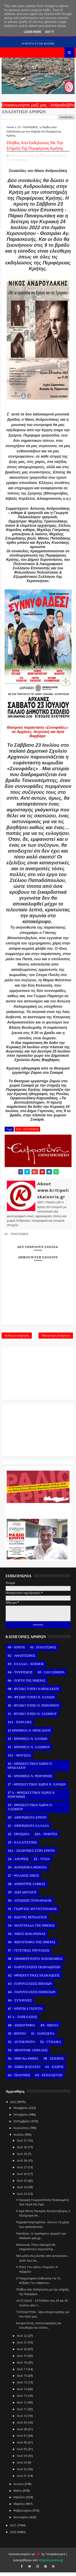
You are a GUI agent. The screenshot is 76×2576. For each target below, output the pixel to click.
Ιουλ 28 (22, 2164)
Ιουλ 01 (22, 2479)
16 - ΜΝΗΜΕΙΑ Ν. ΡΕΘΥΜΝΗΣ (30, 1780)
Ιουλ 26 (22, 2177)
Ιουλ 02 (22, 2473)
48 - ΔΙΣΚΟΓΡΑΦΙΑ (21, 2029)
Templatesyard (55, 2558)
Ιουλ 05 (22, 2453)
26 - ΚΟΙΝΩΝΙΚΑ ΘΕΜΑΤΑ (27, 1871)
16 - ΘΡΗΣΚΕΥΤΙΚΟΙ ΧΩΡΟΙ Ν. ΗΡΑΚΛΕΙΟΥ (30, 1769)
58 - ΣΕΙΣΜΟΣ (53, 2062)
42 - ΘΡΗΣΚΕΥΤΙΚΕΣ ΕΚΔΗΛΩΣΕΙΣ (34, 1979)
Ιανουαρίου (21, 2521)
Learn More (32, 31)
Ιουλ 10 (22, 2419)
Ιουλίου (19, 2138)
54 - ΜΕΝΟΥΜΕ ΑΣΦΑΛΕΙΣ (28, 2054)
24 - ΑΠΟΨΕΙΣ (18, 1863)
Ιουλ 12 (22, 2406)
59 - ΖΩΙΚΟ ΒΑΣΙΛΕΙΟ (24, 2071)
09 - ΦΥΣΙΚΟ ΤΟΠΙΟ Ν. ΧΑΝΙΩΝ (31, 1701)
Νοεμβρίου (21, 2111)
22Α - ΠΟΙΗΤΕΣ (46, 1838)
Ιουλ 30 (22, 2151)
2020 (13, 2535)
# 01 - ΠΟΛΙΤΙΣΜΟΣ (27, 1129)
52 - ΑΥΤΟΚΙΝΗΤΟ (21, 2046)
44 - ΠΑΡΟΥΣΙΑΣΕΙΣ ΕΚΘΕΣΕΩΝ (32, 1996)
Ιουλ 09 (22, 2426)
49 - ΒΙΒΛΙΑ (49, 2029)
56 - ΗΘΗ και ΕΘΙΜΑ (23, 2062)
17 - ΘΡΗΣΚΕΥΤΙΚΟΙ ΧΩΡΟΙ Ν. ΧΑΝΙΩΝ (37, 1788)
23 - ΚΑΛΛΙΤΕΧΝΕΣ (22, 1846)
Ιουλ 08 (22, 2432)
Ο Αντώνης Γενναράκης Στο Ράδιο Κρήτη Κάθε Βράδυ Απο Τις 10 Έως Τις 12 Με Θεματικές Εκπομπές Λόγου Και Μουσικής (37, 1512)
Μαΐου (18, 2494)
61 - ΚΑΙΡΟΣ (54, 2071)
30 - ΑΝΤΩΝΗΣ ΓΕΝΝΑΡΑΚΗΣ (30, 1904)
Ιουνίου (19, 2487)
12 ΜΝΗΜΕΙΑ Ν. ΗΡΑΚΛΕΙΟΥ (29, 1734)
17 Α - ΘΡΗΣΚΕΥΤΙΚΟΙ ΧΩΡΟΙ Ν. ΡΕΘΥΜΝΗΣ (31, 1798)
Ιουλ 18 (22, 2366)
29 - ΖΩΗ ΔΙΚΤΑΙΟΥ (22, 1896)
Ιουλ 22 (22, 2339)
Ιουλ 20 (22, 2352)
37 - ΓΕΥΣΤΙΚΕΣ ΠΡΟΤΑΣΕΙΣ (28, 1954)
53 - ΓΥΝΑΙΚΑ (50, 2046)
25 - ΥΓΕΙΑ (42, 1863)
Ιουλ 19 (22, 2359)
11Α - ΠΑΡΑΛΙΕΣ (20, 1726)
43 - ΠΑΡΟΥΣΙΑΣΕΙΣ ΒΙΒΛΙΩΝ (30, 1987)
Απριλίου (19, 2501)
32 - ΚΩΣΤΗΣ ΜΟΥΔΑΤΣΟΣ (27, 1921)
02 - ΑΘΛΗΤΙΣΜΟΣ (21, 1659)
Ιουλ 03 (22, 2466)
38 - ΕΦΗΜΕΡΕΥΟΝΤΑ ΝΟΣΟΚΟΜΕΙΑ (35, 1962)
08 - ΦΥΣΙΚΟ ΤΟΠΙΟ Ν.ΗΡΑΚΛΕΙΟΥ (33, 1693)
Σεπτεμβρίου (22, 2125)
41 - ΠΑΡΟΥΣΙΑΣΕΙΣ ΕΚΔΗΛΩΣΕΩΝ (34, 1971)
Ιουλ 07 (22, 2439)
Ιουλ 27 (22, 2171)
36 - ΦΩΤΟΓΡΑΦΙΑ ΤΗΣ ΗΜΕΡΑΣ (32, 1946)
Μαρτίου (19, 2507)
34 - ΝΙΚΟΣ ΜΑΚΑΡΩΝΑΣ (27, 1937)
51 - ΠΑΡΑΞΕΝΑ (43, 2037)
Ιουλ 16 (22, 2379)
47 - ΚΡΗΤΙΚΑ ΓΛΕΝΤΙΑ (25, 2012)
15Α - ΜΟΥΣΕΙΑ (19, 1759)
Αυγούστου (21, 2131)
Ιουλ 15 (22, 2386)
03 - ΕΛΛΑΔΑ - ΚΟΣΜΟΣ (26, 1668)
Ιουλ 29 (22, 2157)
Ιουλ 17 (22, 2372)
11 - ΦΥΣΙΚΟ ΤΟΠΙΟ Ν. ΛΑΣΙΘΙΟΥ (32, 1718)
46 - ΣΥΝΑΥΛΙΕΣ (20, 2004)
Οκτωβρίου (21, 2118)
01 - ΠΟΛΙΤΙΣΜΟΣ (28, 127)
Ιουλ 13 (22, 2399)
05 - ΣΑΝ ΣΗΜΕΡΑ (51, 1676)
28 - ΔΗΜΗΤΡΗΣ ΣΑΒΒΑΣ (26, 1888)
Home (10, 127)
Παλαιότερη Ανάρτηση (55, 1338)
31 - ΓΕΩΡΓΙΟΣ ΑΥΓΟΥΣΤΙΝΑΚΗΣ (32, 1913)
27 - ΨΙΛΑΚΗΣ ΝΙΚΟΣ (23, 1879)
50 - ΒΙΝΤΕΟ (17, 2037)
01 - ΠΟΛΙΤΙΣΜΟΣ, (17, 160)
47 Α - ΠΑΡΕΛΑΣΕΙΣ (22, 2021)
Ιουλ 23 (22, 2197)
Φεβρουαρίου (23, 2514)
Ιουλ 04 (22, 2459)
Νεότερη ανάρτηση (16, 1338)
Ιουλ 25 (22, 2184)
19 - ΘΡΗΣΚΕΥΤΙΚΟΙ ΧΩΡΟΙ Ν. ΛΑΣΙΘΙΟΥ (30, 1811)
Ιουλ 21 (22, 2346)
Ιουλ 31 (22, 2144)
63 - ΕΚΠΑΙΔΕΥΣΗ (48, 2079)
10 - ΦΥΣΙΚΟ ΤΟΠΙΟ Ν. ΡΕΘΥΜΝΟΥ (34, 1709)
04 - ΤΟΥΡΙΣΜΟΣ (20, 1676)
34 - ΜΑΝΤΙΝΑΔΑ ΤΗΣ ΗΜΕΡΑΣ (31, 1929)
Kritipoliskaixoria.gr (51, 2564)
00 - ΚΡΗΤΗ (16, 1651)
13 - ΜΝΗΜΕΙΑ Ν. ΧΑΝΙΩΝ (27, 1742)
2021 (13, 2529)
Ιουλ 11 (22, 2412)
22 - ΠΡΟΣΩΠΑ (19, 1838)
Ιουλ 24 (22, 2191)
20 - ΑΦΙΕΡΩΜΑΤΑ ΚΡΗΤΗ (27, 1821)
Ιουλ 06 (22, 2446)
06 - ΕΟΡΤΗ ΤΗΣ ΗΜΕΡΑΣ (27, 1684)
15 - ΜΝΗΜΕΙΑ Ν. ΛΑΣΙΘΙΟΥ (29, 1751)
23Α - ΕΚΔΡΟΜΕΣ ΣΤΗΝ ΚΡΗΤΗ (31, 1854)
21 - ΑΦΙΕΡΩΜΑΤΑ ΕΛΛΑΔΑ (28, 1829)
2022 (13, 2105)
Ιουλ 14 (22, 2393)
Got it (49, 31)
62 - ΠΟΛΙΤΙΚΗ (19, 2079)
